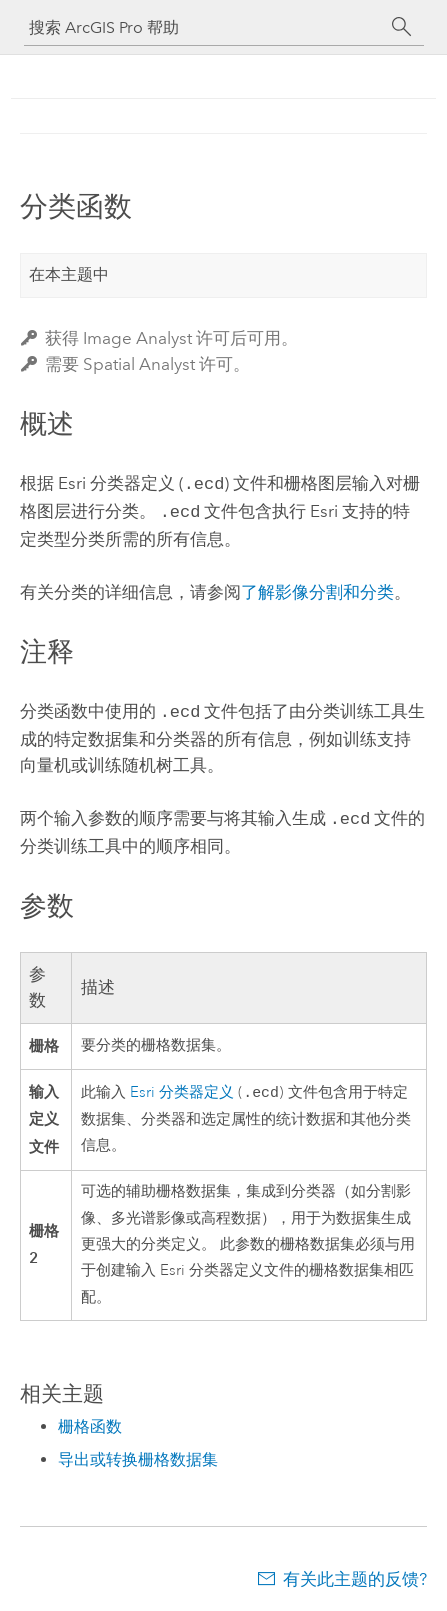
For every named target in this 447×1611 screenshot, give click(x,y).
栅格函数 (90, 1418)
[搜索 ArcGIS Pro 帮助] (204, 27)
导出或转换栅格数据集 (138, 1451)
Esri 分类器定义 (182, 1085)
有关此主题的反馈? (355, 1571)
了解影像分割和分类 (317, 588)
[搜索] (402, 27)
